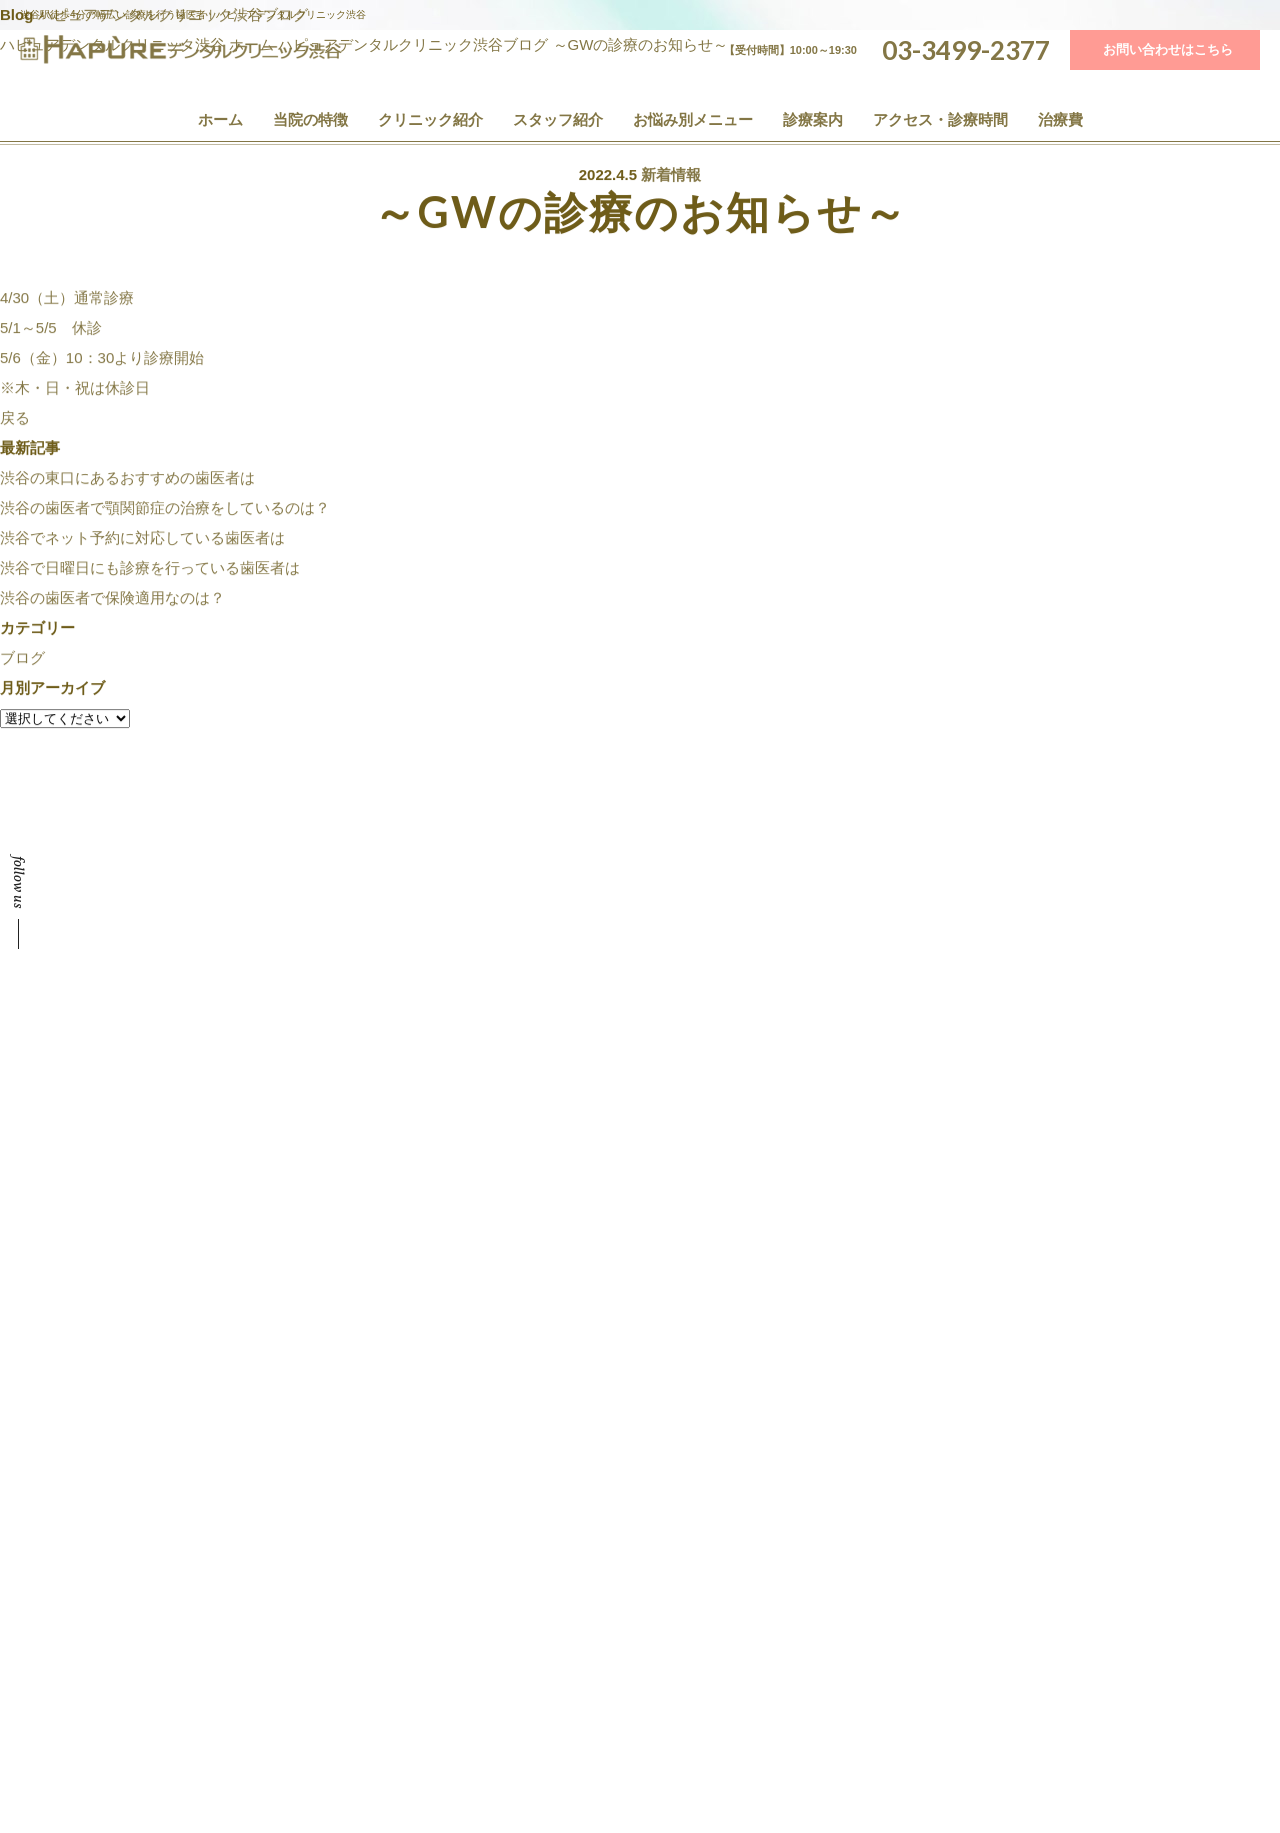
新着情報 (671, 175)
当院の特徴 (310, 119)
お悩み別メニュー (693, 119)
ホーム (220, 119)
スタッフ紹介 (558, 119)
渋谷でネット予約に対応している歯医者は (142, 539)
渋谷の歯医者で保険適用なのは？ (112, 599)
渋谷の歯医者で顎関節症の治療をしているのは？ (165, 509)
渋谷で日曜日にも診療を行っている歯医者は (150, 569)
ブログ (22, 659)
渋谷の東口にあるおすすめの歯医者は (127, 479)
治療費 (1060, 119)
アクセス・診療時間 (940, 119)
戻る (15, 419)
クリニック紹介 (430, 119)
